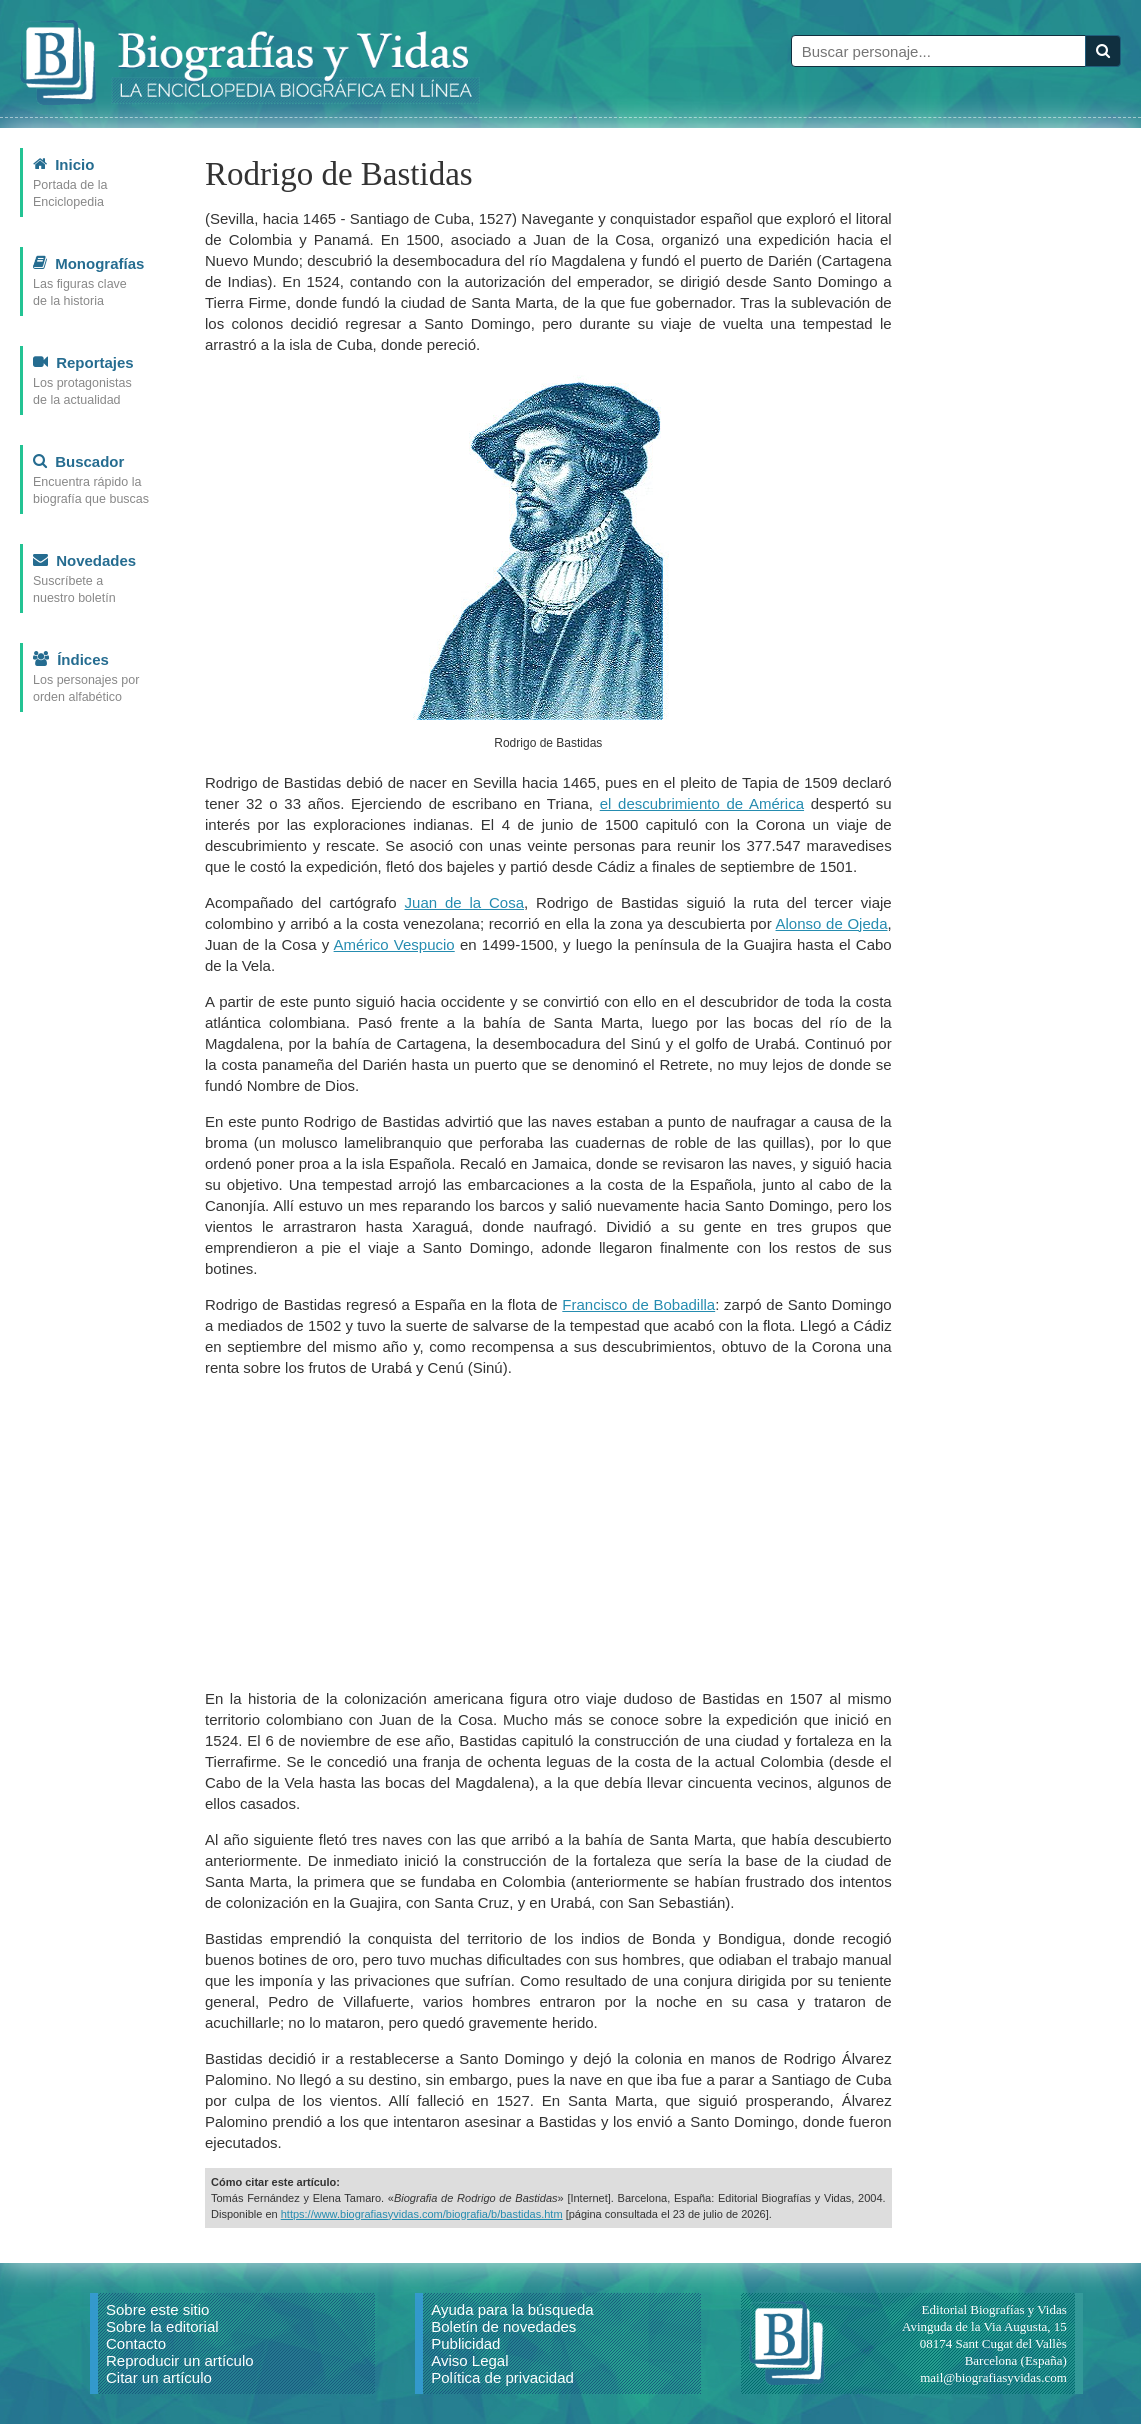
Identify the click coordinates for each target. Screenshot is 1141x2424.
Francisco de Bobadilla (638, 1304)
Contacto (136, 2343)
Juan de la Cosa (465, 902)
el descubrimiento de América (702, 803)
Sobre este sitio (157, 2309)
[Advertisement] (548, 1533)
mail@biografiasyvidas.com (993, 2377)
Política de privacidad (502, 2377)
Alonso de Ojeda (832, 923)
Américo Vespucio (394, 944)
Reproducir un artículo (180, 2360)
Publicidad (465, 2343)
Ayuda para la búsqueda (512, 2309)
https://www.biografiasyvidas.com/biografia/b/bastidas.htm (422, 2214)
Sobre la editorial (162, 2326)
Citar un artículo (159, 2377)
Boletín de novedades (503, 2326)
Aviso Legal (469, 2360)
